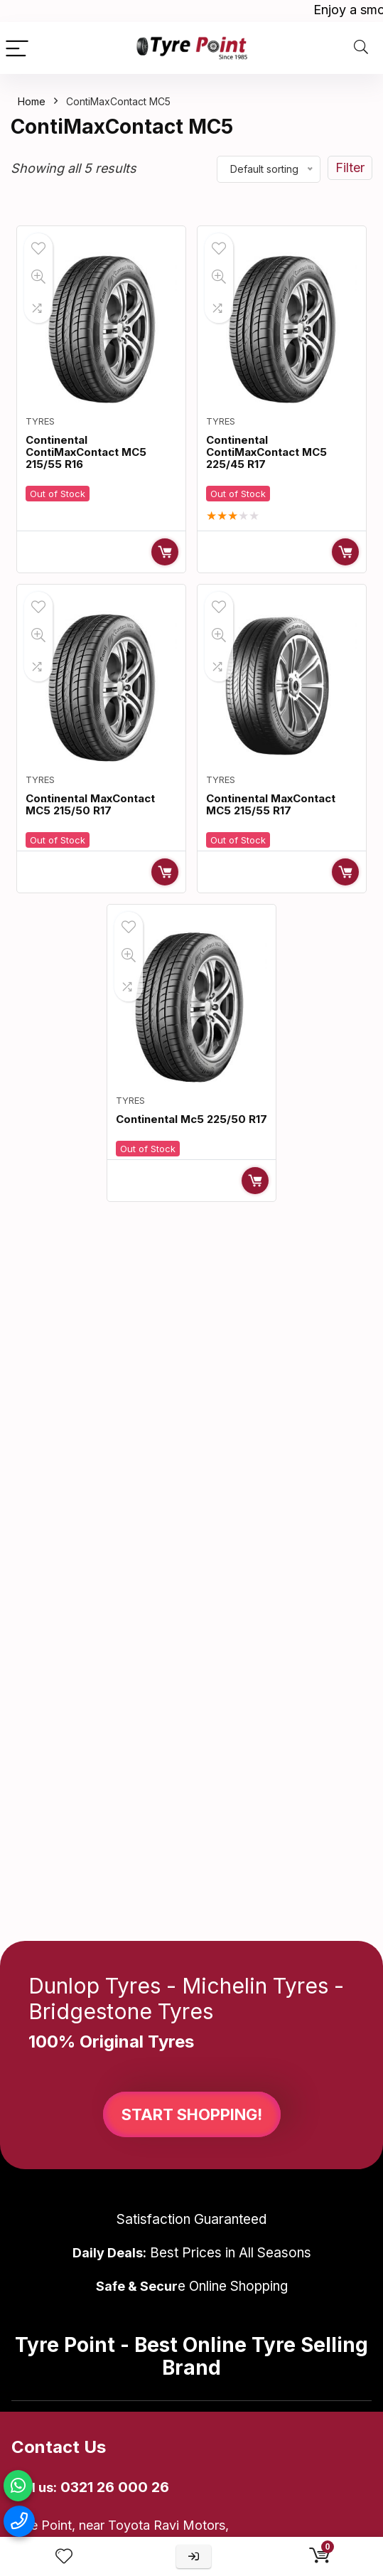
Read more (164, 551)
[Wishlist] (63, 2556)
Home (31, 101)
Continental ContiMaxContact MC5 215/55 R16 (86, 452)
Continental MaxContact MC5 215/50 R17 (90, 804)
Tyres (40, 421)
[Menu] (17, 48)
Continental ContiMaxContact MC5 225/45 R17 (266, 452)
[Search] (361, 48)
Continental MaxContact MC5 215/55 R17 (270, 804)
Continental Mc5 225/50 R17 (191, 1119)
